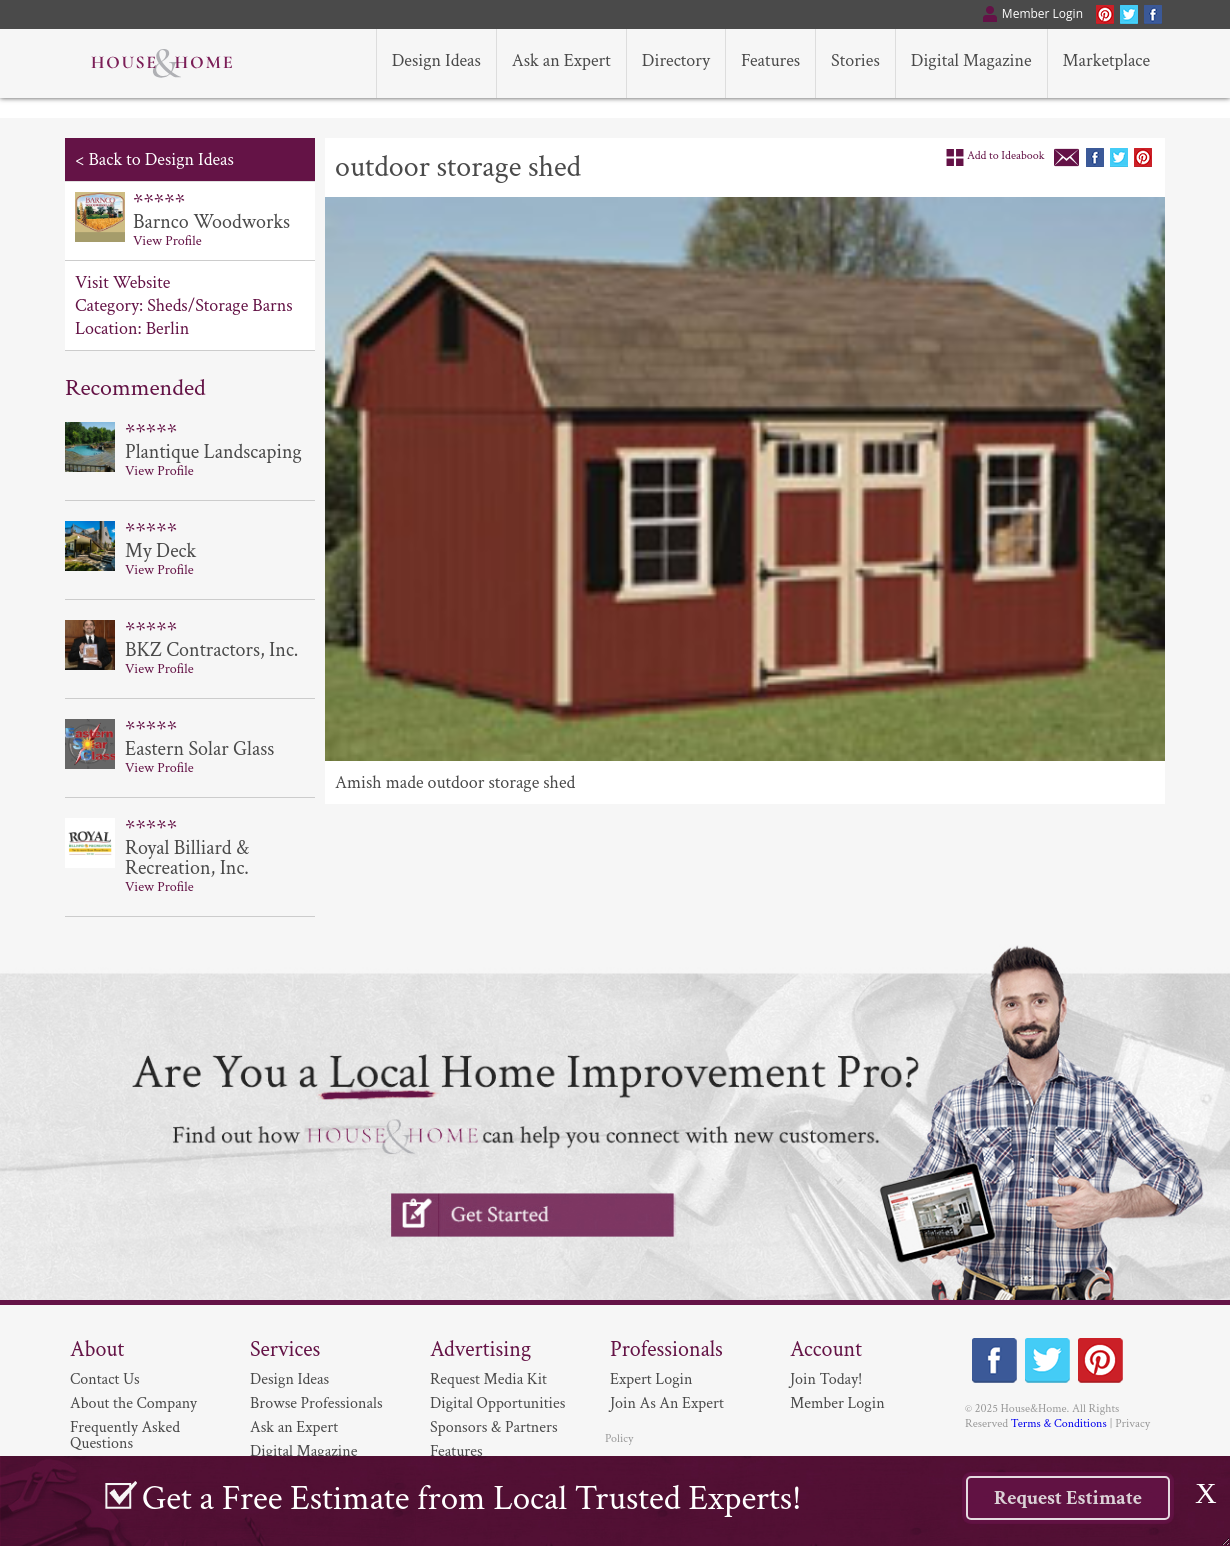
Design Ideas (289, 1379)
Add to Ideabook (1006, 155)
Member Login (837, 1403)
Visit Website (122, 282)
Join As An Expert (667, 1403)
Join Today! (826, 1379)
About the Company (133, 1403)
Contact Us (105, 1379)
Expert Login (651, 1379)
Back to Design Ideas (160, 159)
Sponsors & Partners (494, 1427)
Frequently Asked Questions (125, 1435)
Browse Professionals (316, 1403)
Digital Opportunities (497, 1403)
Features (456, 1451)
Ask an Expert (294, 1427)
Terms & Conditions (1059, 1423)
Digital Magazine (303, 1451)
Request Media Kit (488, 1379)
